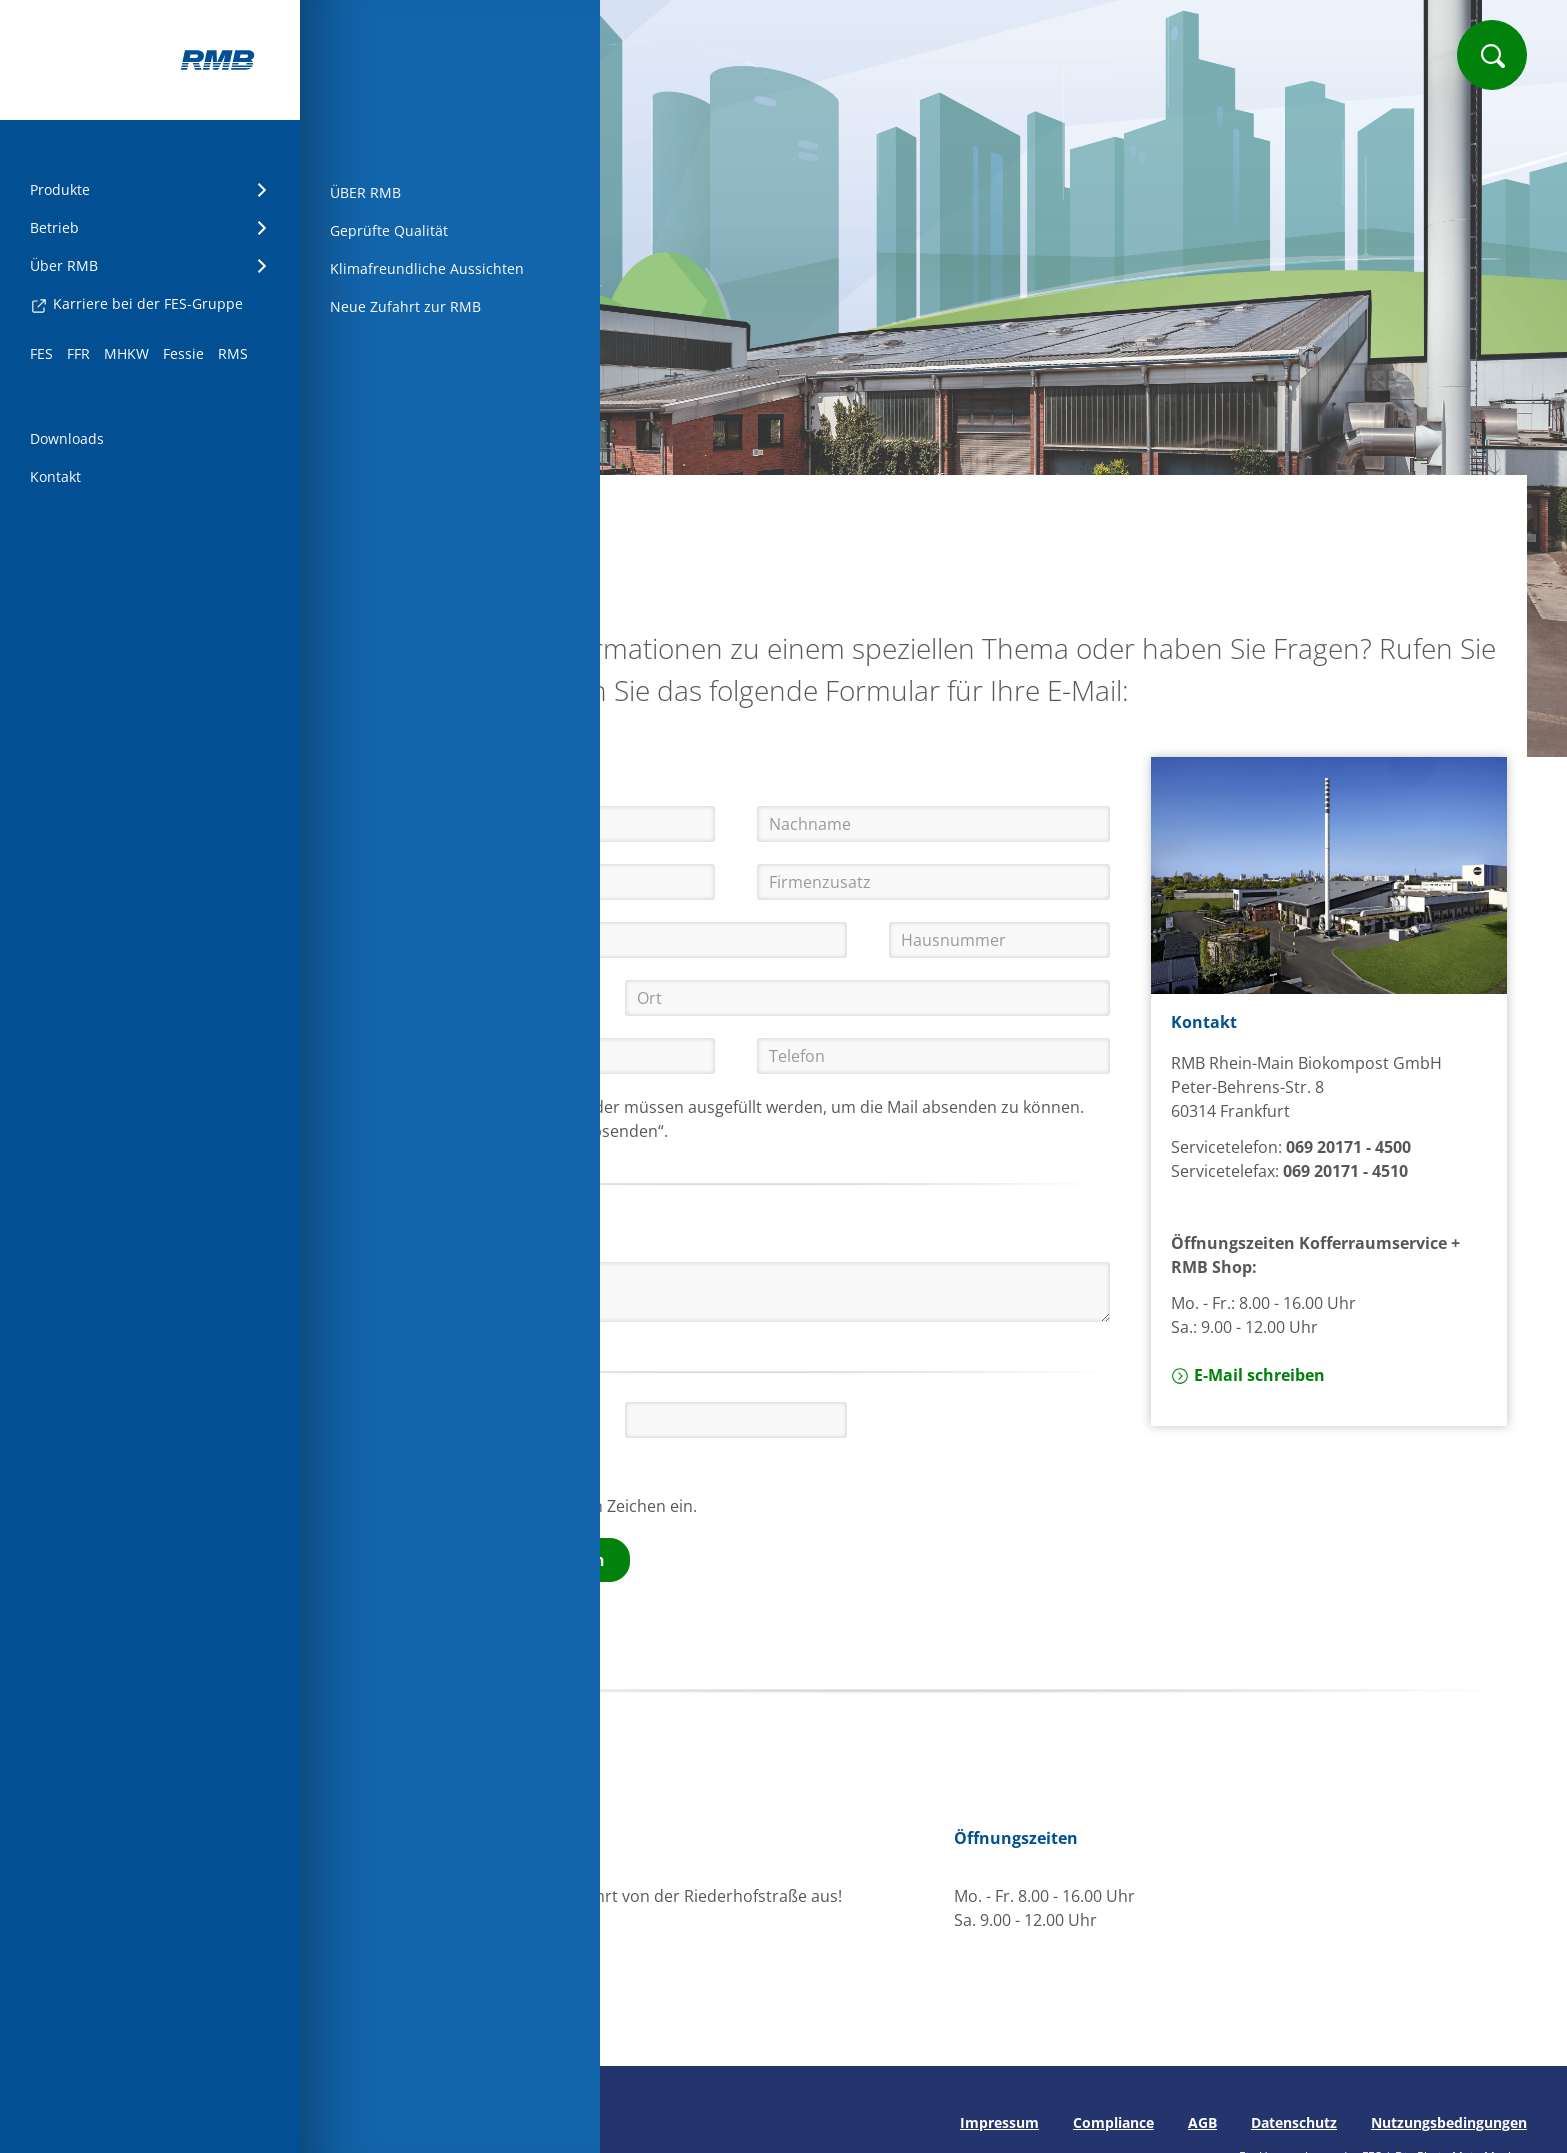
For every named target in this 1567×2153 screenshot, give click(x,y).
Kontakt (55, 476)
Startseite (410, 507)
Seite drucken (387, 2122)
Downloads (67, 438)
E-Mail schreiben (1248, 1375)
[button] (537, 1418)
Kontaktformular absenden (495, 1560)
